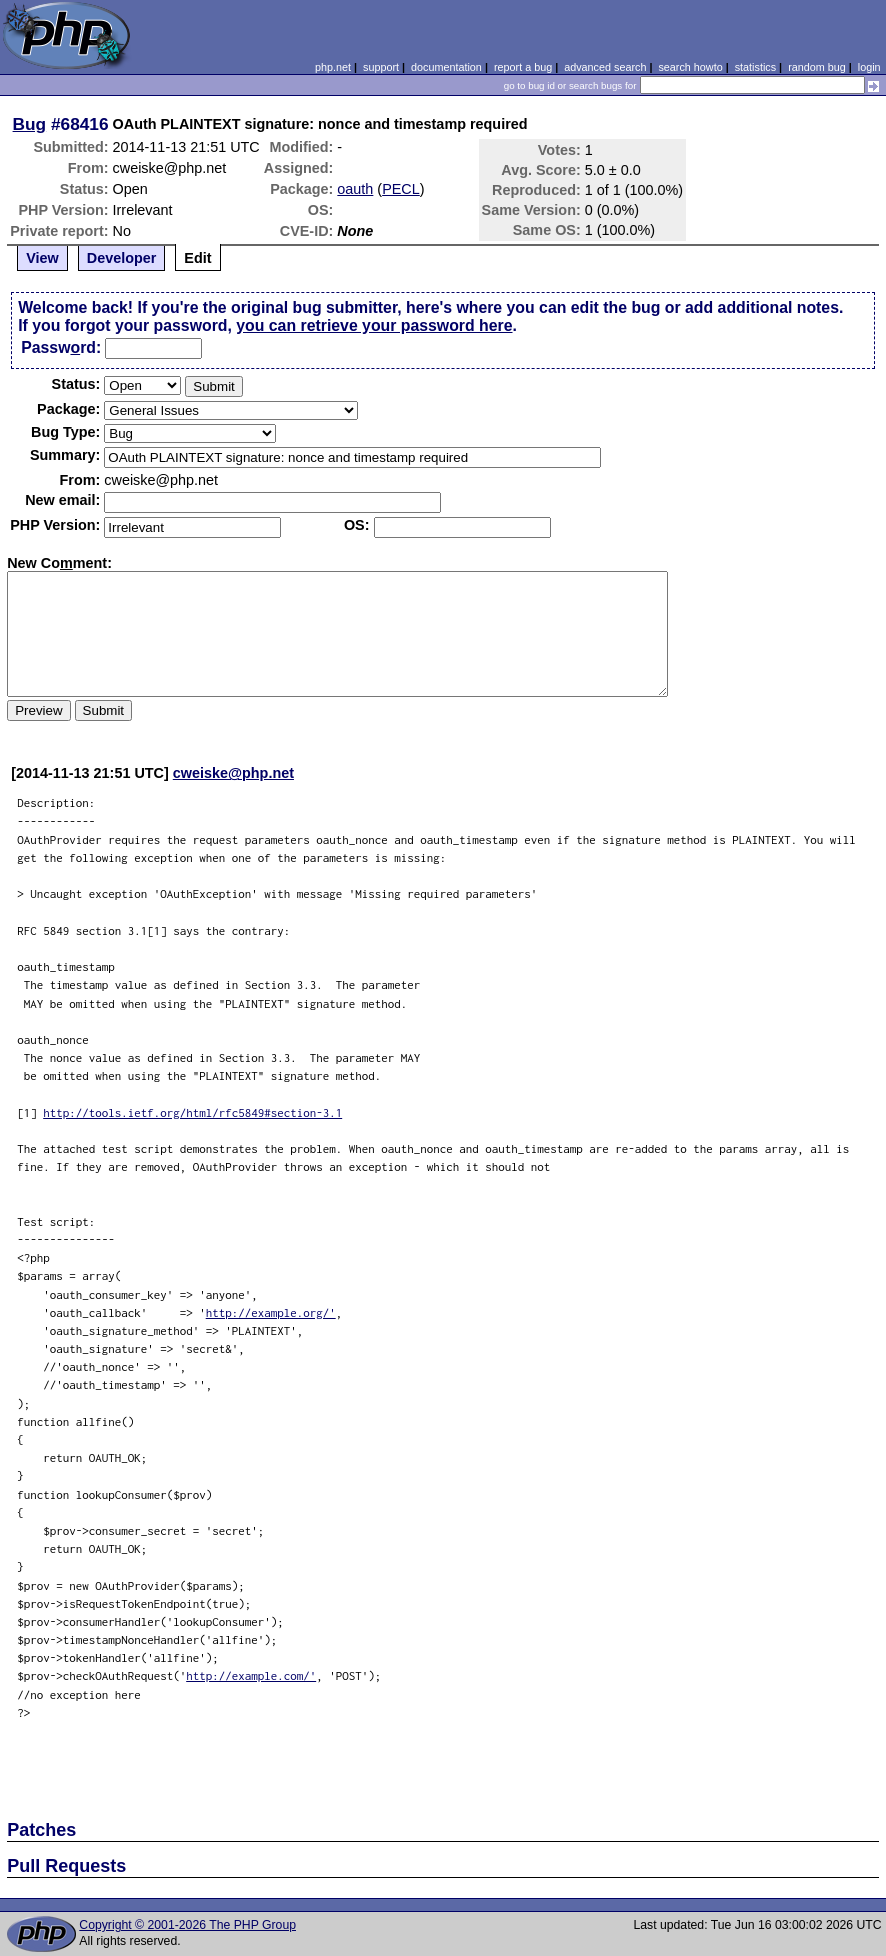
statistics (755, 67)
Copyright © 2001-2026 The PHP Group (187, 1925)
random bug (817, 67)
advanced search (605, 67)
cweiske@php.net (233, 773)
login (869, 67)
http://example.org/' (271, 1312)
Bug (30, 124)
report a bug (523, 67)
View (42, 258)
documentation (446, 67)
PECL (401, 189)
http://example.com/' (251, 1675)
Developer (122, 258)
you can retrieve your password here (374, 325)
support (381, 67)
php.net (333, 67)
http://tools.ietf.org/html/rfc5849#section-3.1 (192, 1112)
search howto (690, 67)
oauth (355, 189)
